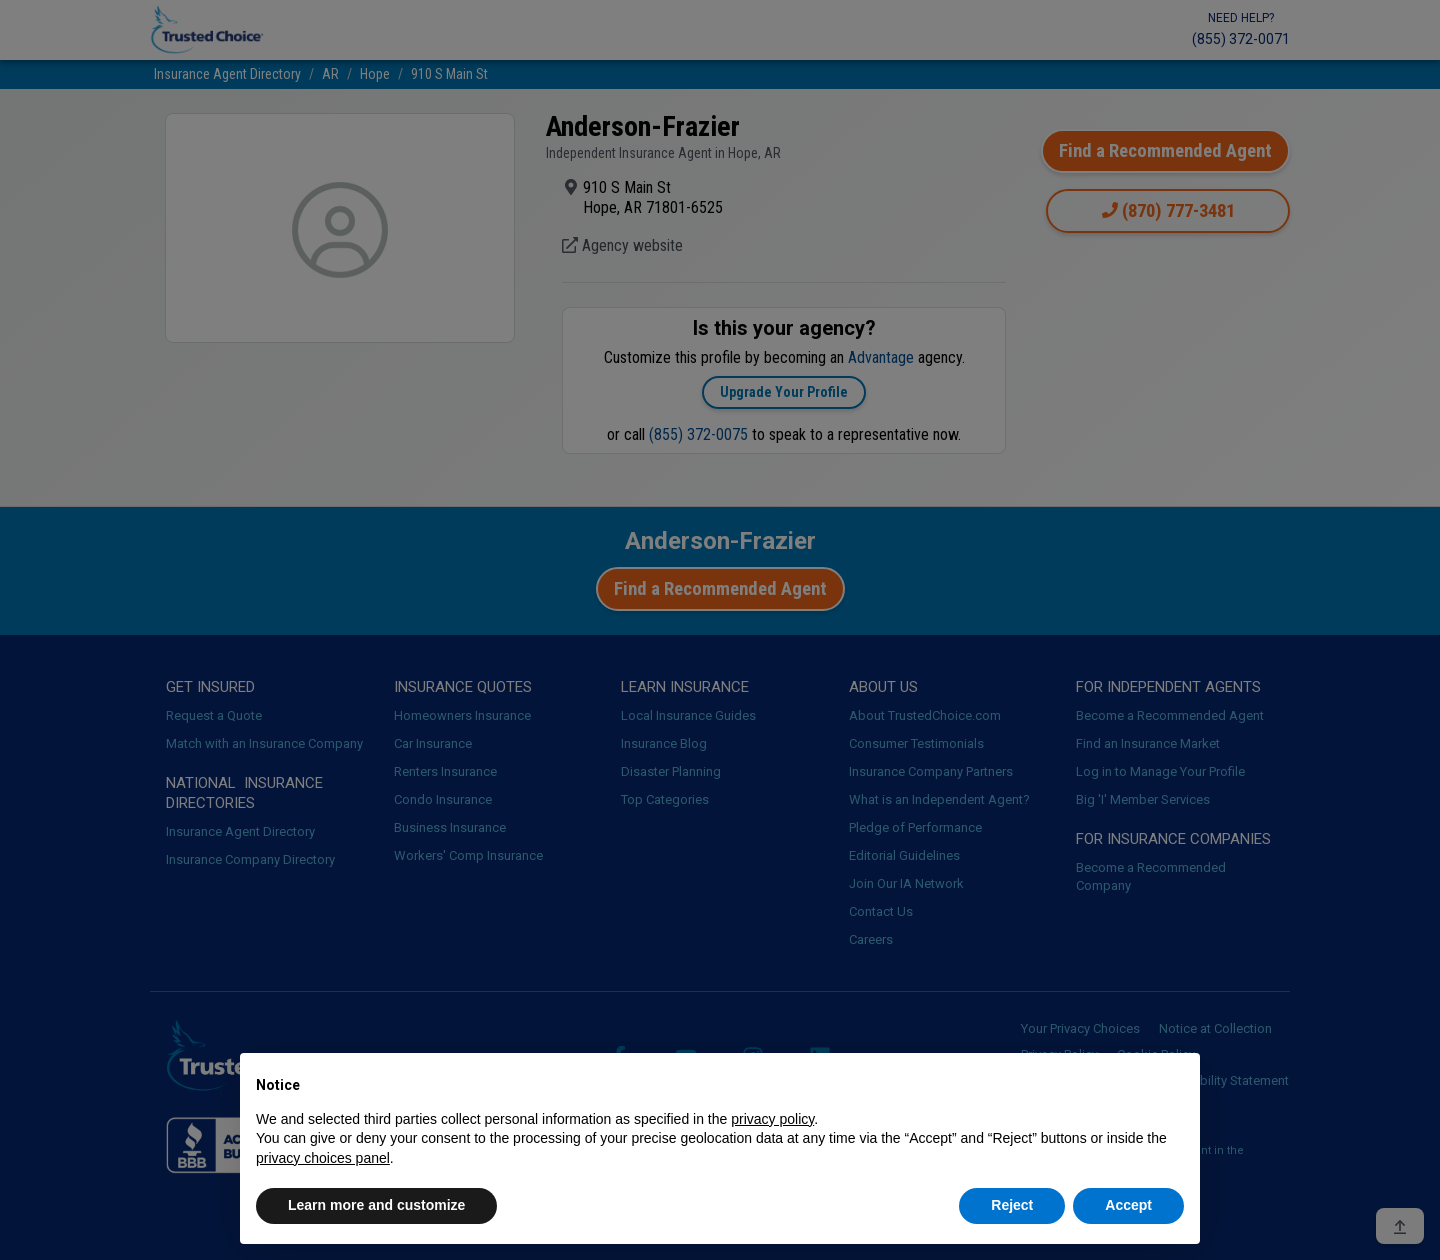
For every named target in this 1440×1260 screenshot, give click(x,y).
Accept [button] (1128, 1205)
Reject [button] (1012, 1205)
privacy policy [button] (772, 1119)
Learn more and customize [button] (376, 1205)
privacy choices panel (323, 1158)
